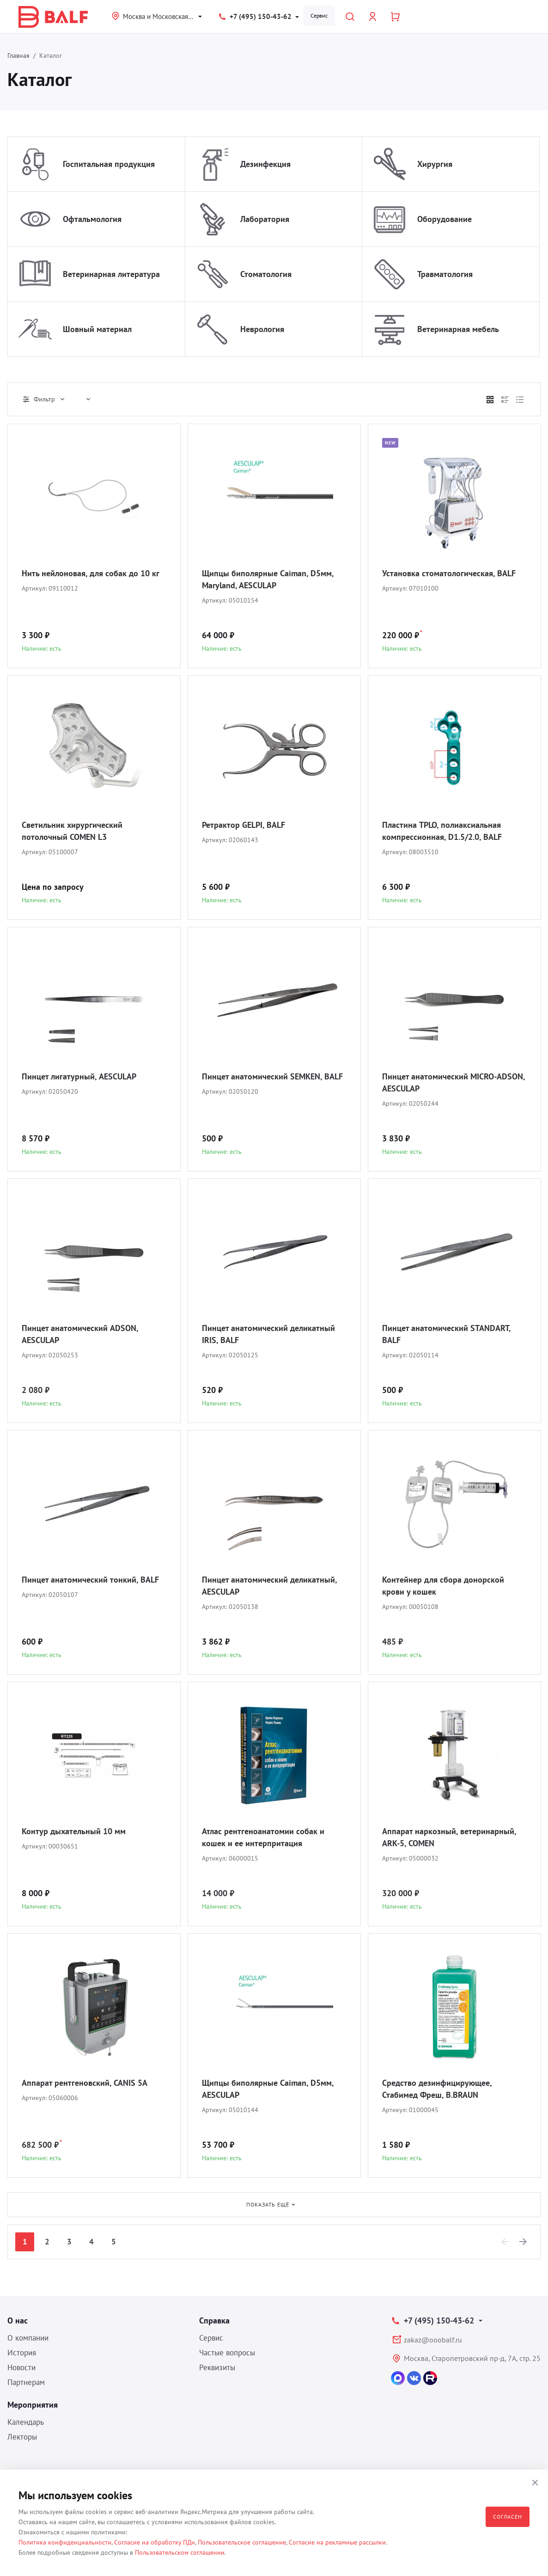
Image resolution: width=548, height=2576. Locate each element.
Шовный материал (97, 329)
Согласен (507, 2516)
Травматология (445, 274)
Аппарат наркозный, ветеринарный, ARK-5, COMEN (449, 1837)
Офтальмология (92, 219)
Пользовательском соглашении (180, 2552)
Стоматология (266, 274)
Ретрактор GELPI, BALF (243, 825)
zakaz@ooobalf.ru (433, 2339)
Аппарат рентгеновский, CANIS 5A (84, 2082)
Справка (214, 2320)
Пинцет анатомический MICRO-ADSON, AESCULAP (453, 1082)
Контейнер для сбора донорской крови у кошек (443, 1585)
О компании (28, 2338)
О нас (17, 2320)
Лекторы (22, 2437)
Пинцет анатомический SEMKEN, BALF (272, 1076)
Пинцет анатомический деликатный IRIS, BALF (268, 1334)
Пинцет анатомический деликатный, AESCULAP (269, 1585)
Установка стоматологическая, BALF (449, 573)
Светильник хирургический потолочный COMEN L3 (72, 831)
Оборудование (444, 219)
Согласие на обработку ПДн (154, 2542)
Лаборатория (264, 219)
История (21, 2353)
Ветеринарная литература (111, 274)
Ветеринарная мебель (458, 329)
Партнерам (26, 2382)
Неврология (262, 329)
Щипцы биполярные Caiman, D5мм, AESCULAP (268, 2088)
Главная (18, 55)
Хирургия (434, 164)
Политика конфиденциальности (64, 2542)
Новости (21, 2367)
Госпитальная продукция (109, 164)
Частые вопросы (227, 2353)
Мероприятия (32, 2404)
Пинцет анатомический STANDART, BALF (446, 1334)
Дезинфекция (265, 164)
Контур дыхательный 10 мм (74, 1831)
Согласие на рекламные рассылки (337, 2542)
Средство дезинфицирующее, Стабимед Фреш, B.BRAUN (437, 2088)
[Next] (523, 2241)
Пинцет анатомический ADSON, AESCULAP (80, 1334)
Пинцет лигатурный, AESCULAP (79, 1076)
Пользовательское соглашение (242, 2542)
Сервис (319, 15)
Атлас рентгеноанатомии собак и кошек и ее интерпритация (263, 1837)
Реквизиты (217, 2367)
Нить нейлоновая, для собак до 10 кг (90, 573)
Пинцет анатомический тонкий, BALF (90, 1579)
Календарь (25, 2422)
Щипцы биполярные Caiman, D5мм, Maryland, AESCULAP (268, 579)
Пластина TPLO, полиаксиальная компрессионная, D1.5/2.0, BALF (442, 831)
